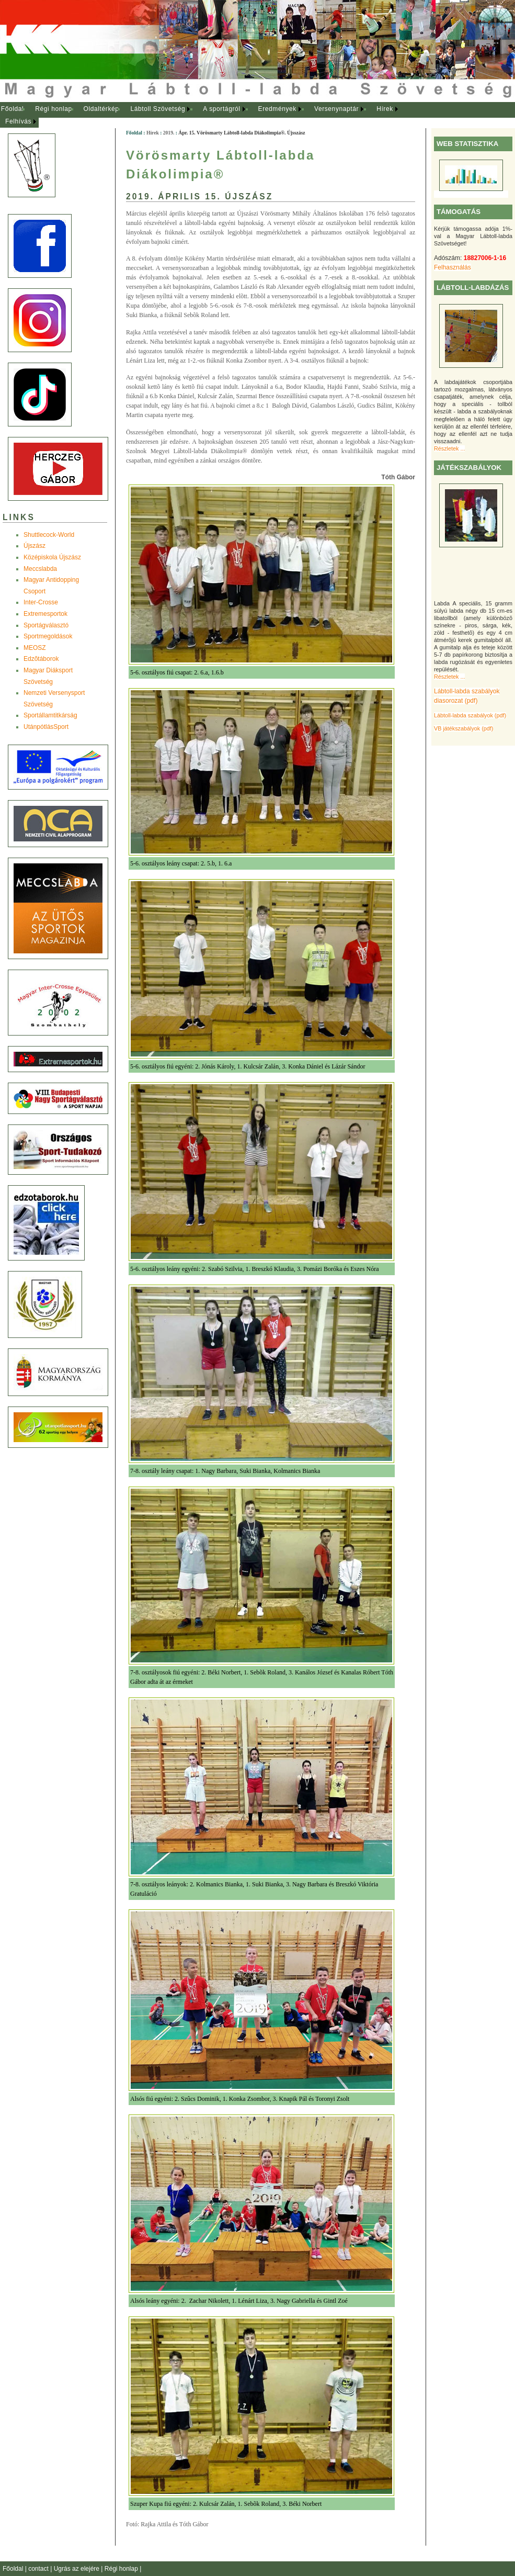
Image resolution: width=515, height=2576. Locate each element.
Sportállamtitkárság (50, 715)
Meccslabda (40, 568)
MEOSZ (35, 647)
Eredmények (277, 109)
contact (39, 2568)
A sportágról (221, 109)
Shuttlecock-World (49, 534)
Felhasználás (452, 267)
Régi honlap (53, 109)
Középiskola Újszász (52, 557)
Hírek (384, 109)
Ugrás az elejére (77, 2568)
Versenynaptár (336, 109)
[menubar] (209, 115)
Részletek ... (449, 448)
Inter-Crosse (41, 602)
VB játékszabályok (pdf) (463, 728)
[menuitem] (12, 109)
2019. (169, 133)
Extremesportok (45, 613)
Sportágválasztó (46, 625)
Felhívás (18, 121)
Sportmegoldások (48, 636)
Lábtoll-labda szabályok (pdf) (470, 715)
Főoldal (12, 109)
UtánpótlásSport (46, 726)
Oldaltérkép (101, 109)
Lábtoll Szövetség (157, 109)
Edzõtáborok (41, 658)
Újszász (34, 545)
